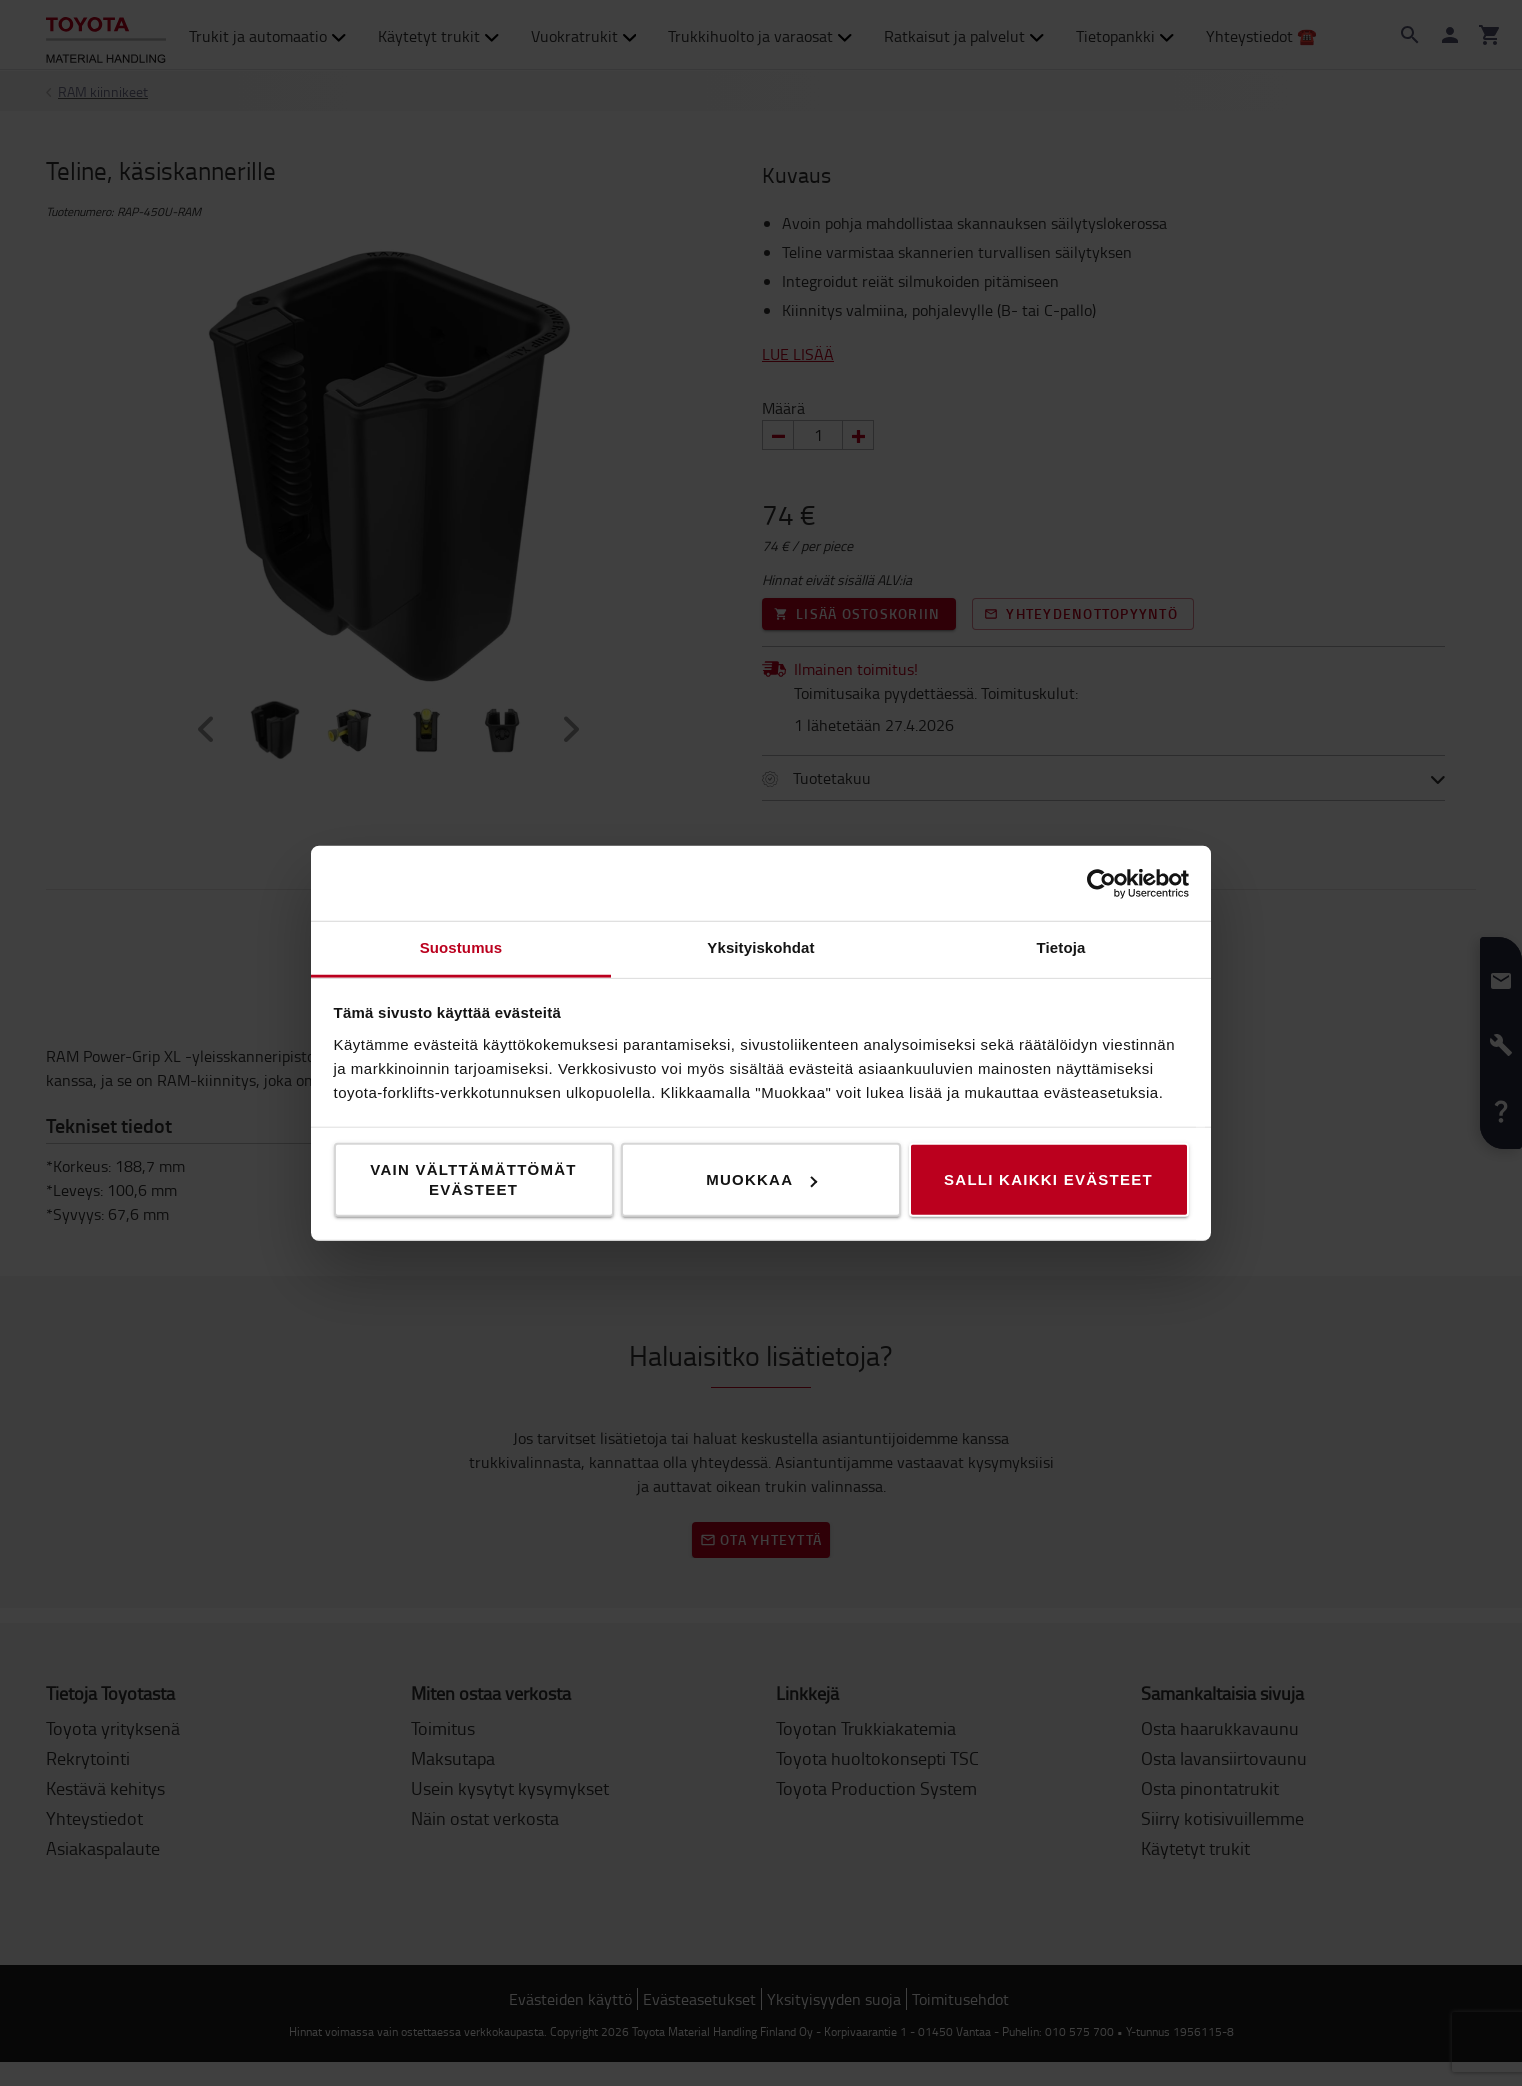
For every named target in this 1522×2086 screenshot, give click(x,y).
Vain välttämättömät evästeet (473, 1179)
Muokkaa (761, 1179)
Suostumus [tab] (461, 947)
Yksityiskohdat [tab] (760, 947)
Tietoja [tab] (1061, 947)
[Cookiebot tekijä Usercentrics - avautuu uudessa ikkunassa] (1101, 883)
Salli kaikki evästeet (1048, 1179)
